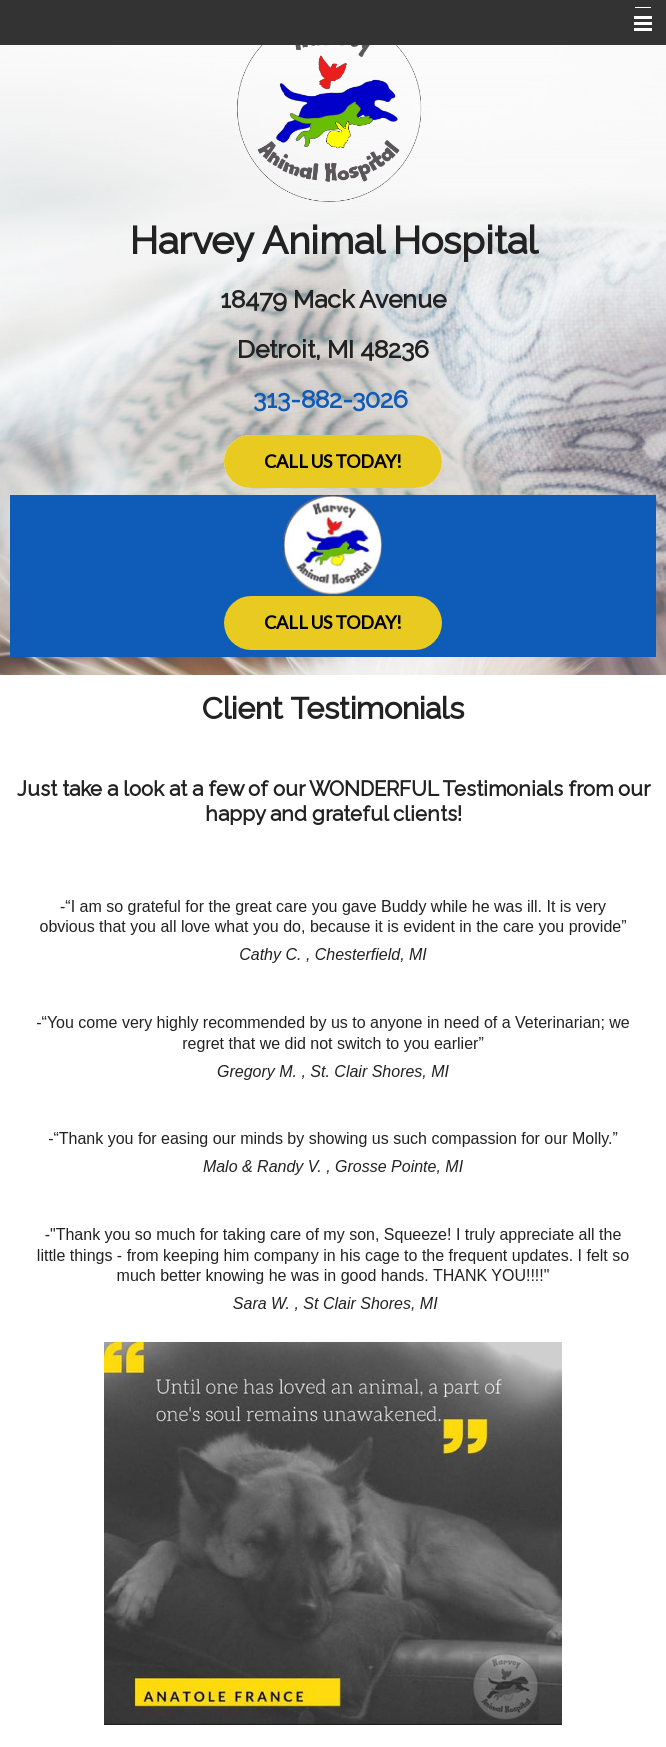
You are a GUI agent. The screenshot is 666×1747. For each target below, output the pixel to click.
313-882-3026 (330, 399)
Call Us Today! (333, 461)
